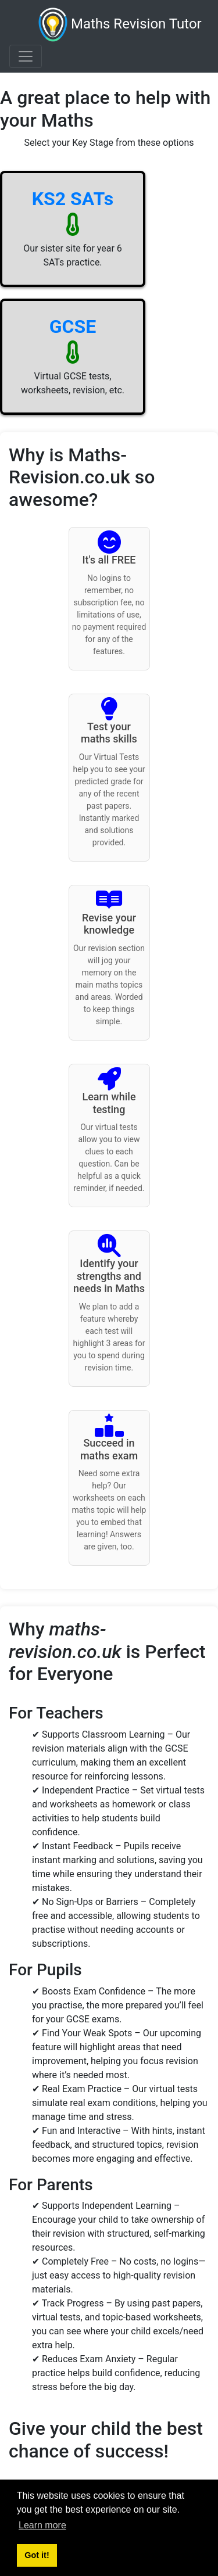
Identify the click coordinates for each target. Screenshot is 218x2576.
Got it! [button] (36, 2555)
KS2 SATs (73, 199)
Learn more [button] (42, 2525)
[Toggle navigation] (25, 56)
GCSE (72, 326)
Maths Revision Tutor (120, 25)
